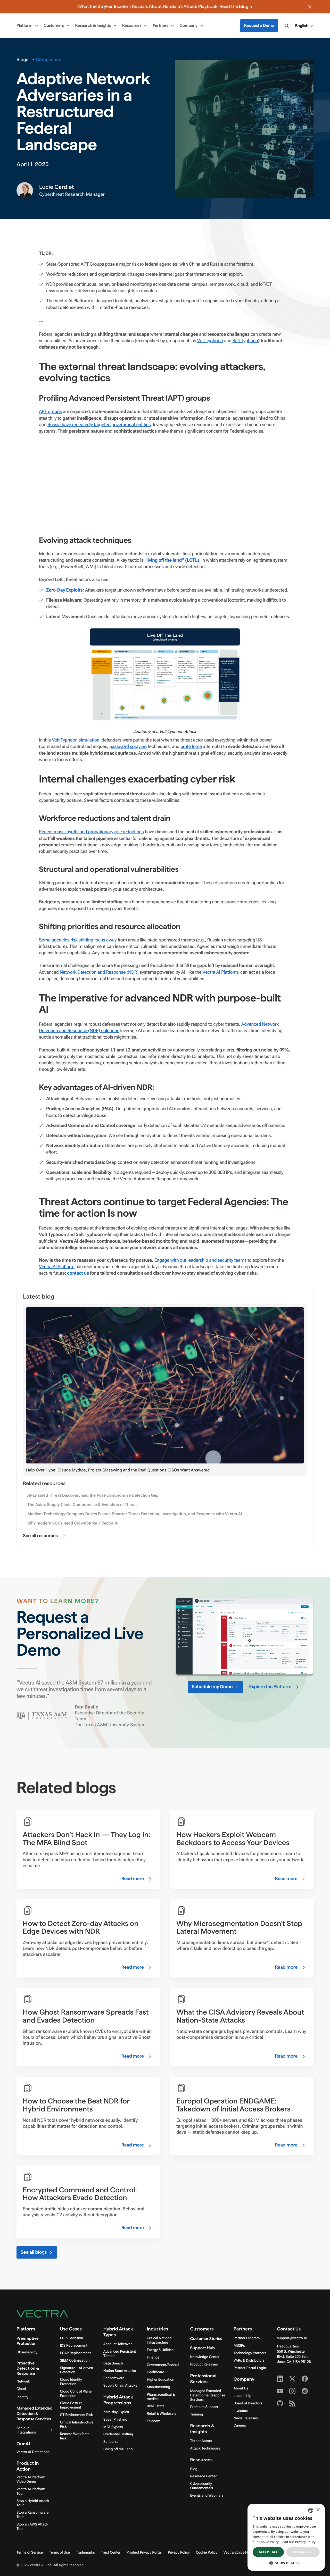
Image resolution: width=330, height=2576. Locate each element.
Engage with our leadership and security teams (200, 1260)
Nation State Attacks (119, 2371)
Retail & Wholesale (161, 2414)
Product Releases (204, 2364)
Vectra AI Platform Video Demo (30, 2479)
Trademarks (85, 2552)
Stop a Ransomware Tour (32, 2515)
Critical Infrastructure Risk (76, 2424)
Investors (241, 2411)
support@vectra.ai (292, 2338)
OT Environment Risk (76, 2415)
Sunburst (110, 2442)
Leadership (242, 2396)
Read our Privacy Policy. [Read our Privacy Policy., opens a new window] (298, 2542)
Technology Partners (250, 2353)
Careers (240, 2425)
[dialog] (286, 2537)
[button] (304, 26)
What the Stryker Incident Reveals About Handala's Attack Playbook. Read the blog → (165, 6)
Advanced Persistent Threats (119, 2354)
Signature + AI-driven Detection (76, 2370)
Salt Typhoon (245, 340)
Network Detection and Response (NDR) (99, 972)
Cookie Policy (206, 2552)
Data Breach (113, 2363)
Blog (193, 2469)
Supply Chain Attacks (120, 2386)
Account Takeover (117, 2344)
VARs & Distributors (249, 2361)
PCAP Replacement (75, 2353)
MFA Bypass (113, 2427)
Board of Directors (248, 2403)
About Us (241, 2388)
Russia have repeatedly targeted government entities (99, 424)
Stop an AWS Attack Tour (32, 2526)
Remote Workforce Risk (74, 2436)
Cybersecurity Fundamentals (201, 2486)
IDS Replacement (73, 2346)
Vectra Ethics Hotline (240, 2552)
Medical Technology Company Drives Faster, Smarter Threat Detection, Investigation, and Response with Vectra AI (134, 1513)
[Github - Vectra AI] (280, 2403)
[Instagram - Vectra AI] (292, 2391)
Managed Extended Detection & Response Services (34, 2413)
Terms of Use (59, 2552)
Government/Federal (163, 2365)
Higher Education (160, 2380)
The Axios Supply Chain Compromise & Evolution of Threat (82, 1504)
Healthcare (155, 2372)
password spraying (128, 746)
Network (23, 2381)
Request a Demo (259, 25)
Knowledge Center (205, 2357)
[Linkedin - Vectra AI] (280, 2379)
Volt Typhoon (210, 340)
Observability (26, 2352)
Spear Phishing (115, 2420)
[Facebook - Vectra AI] (305, 2379)
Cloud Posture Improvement (71, 2405)
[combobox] (310, 2510)
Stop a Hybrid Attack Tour (32, 2503)
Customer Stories (206, 2339)
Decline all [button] (303, 2552)
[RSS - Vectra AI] (292, 2403)
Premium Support (204, 2407)
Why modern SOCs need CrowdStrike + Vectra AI (72, 1523)
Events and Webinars (207, 2496)
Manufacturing (158, 2387)
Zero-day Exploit (116, 2412)
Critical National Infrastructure (159, 2340)
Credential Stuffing (118, 2434)
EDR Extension (71, 2338)
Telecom (153, 2421)
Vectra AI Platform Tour (30, 2491)
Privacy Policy (179, 2552)
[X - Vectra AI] (292, 2379)
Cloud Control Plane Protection (76, 2393)
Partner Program (247, 2338)
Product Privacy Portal (144, 2552)
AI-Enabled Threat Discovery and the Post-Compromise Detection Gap (93, 1495)
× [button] (318, 2510)
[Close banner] (310, 6)
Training (196, 2414)
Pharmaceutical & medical (161, 2397)
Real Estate (155, 2406)
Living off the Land (118, 2449)
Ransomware (113, 2378)
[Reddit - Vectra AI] (305, 2391)
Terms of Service (29, 2552)
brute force (191, 746)
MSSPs (239, 2346)
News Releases (246, 2418)
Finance (153, 2357)
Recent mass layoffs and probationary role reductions (91, 832)
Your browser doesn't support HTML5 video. (244, 1636)
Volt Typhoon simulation (75, 740)
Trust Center (110, 2552)
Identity (22, 2397)
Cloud (21, 2389)
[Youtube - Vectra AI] (280, 2391)
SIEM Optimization (74, 2361)
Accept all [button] (268, 2552)
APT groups (50, 411)
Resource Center (203, 2476)
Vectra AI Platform (220, 972)
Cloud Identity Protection (71, 2382)
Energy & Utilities (160, 2350)
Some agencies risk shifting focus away (78, 940)
